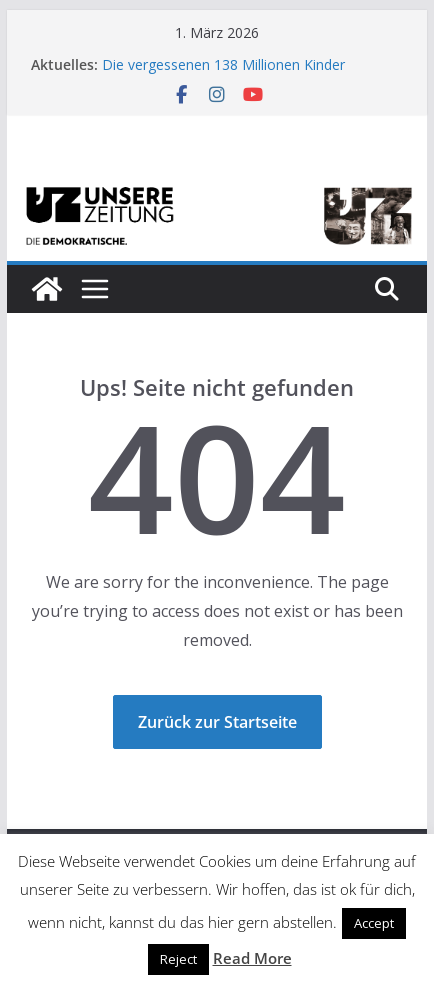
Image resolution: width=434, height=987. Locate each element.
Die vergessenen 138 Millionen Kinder (223, 64)
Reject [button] (178, 959)
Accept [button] (374, 923)
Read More (252, 958)
